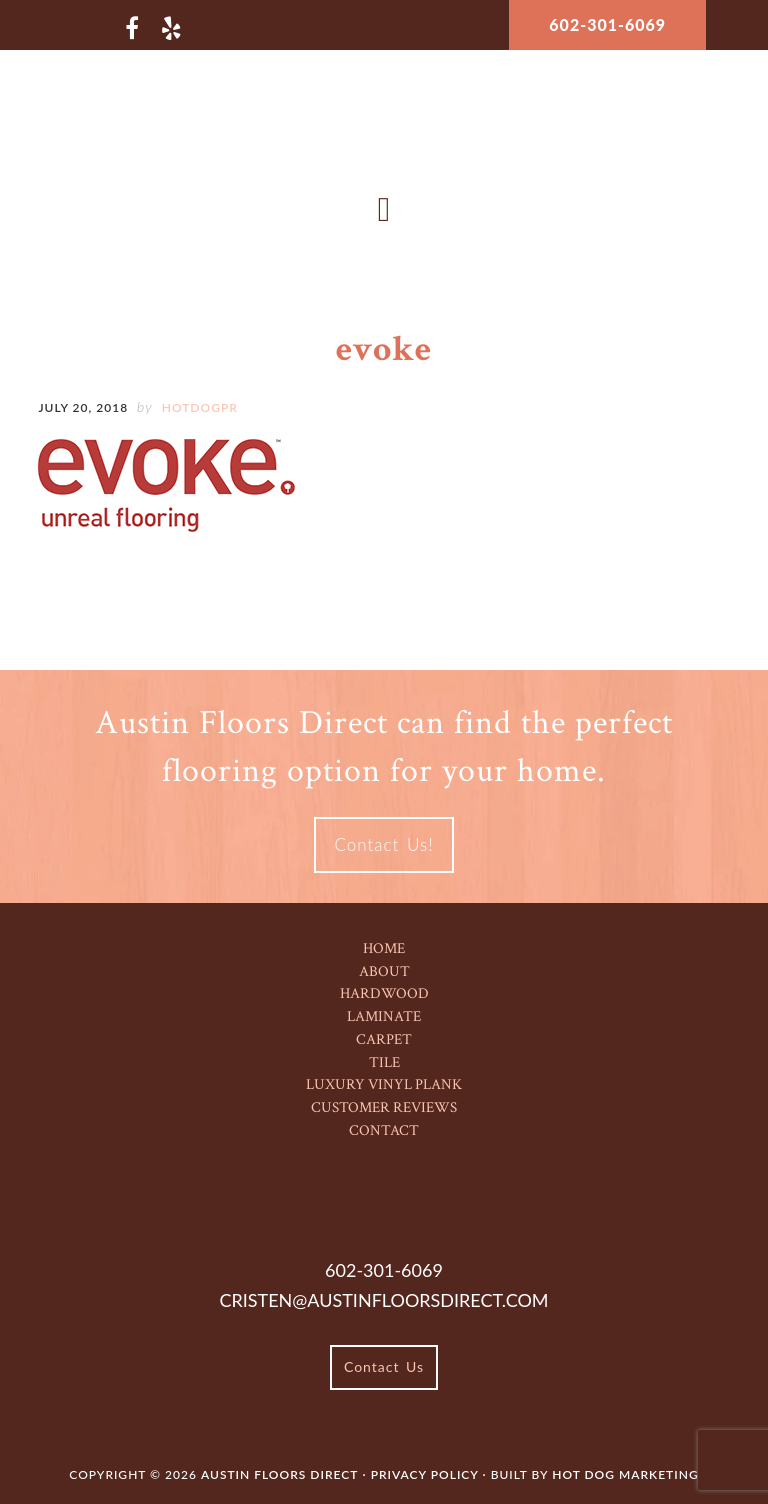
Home (384, 948)
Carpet (384, 1039)
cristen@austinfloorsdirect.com (383, 1300)
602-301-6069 (607, 24)
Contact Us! (383, 844)
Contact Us (384, 1366)
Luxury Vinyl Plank (384, 1084)
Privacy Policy (427, 1474)
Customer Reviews (384, 1107)
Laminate (384, 1016)
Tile (384, 1062)
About (384, 971)
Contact (384, 1130)
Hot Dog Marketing (625, 1474)
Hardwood (384, 993)
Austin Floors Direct (384, 124)
